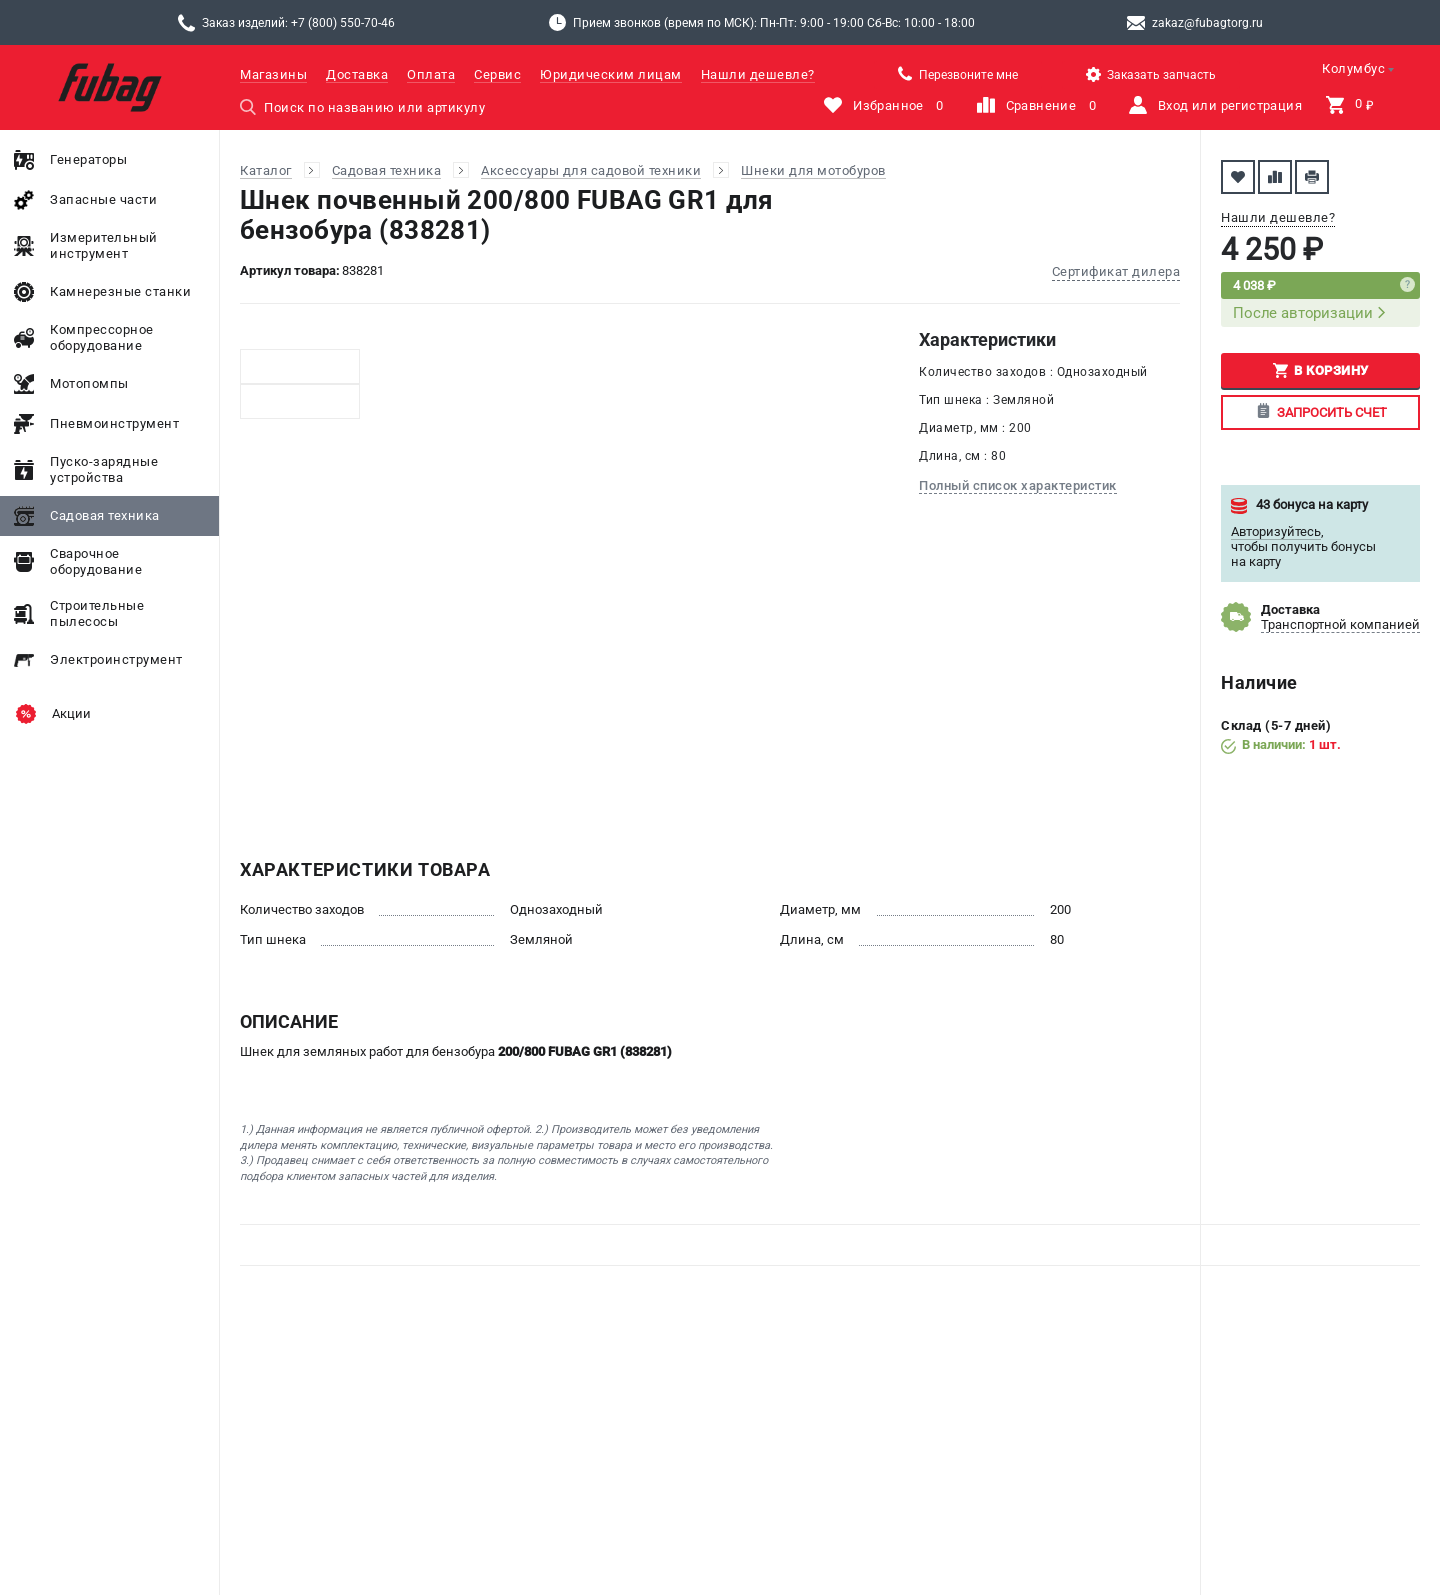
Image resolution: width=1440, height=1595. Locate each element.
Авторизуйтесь (1276, 531)
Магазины (273, 74)
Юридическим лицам (611, 74)
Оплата (431, 74)
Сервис (497, 74)
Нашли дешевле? (758, 74)
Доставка (357, 74)
